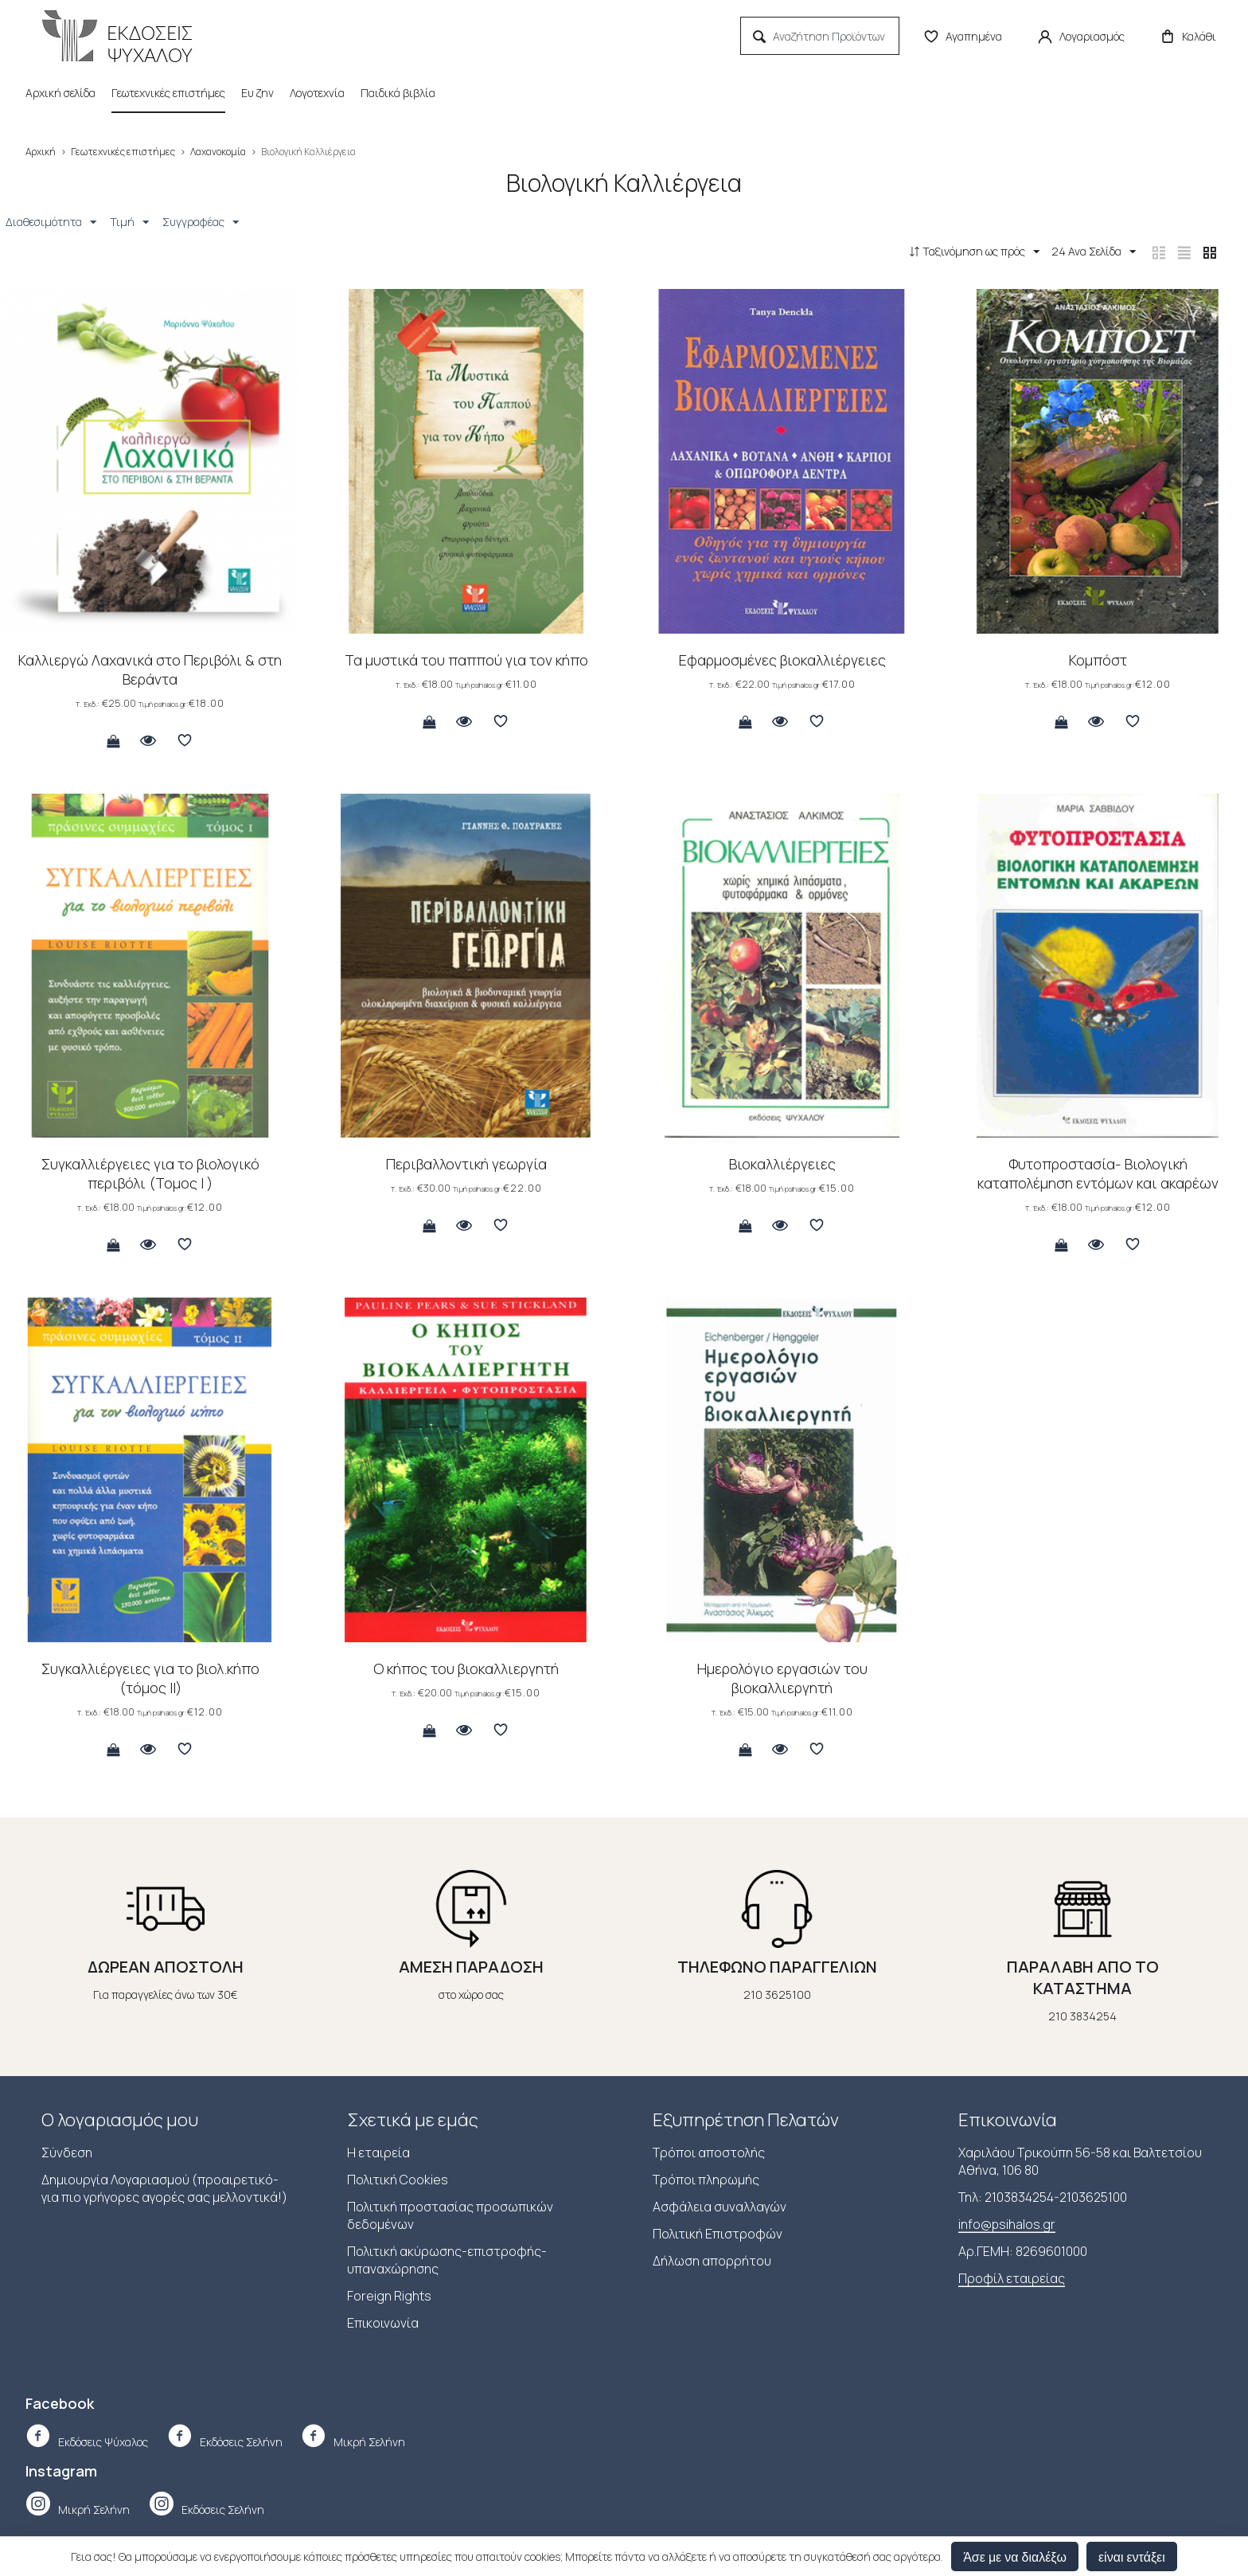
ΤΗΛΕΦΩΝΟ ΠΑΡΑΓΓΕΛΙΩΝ (777, 1968)
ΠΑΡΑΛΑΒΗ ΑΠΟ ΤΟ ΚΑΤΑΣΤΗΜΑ (1083, 1978)
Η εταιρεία (378, 2154)
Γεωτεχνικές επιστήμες (168, 92)
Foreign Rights (389, 2297)
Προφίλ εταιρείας (1011, 2280)
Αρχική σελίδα (60, 92)
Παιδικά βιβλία (398, 92)
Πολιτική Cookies (397, 2181)
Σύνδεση (66, 2154)
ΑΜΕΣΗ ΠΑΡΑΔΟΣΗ (471, 1968)
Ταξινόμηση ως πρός (952, 252)
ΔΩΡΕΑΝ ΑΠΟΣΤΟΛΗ (166, 1968)
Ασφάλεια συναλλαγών (719, 2208)
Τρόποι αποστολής (709, 2154)
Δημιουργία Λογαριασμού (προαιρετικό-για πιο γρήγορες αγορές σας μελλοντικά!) (164, 2189)
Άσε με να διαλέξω (1015, 2556)
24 (1077, 252)
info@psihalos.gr (1006, 2225)
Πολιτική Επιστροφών (717, 2235)
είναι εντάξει (1131, 2556)
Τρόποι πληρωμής (706, 2181)
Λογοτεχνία (317, 92)
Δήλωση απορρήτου (712, 2262)
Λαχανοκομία (218, 151)
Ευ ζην (257, 92)
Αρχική (40, 151)
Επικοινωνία (383, 2324)
